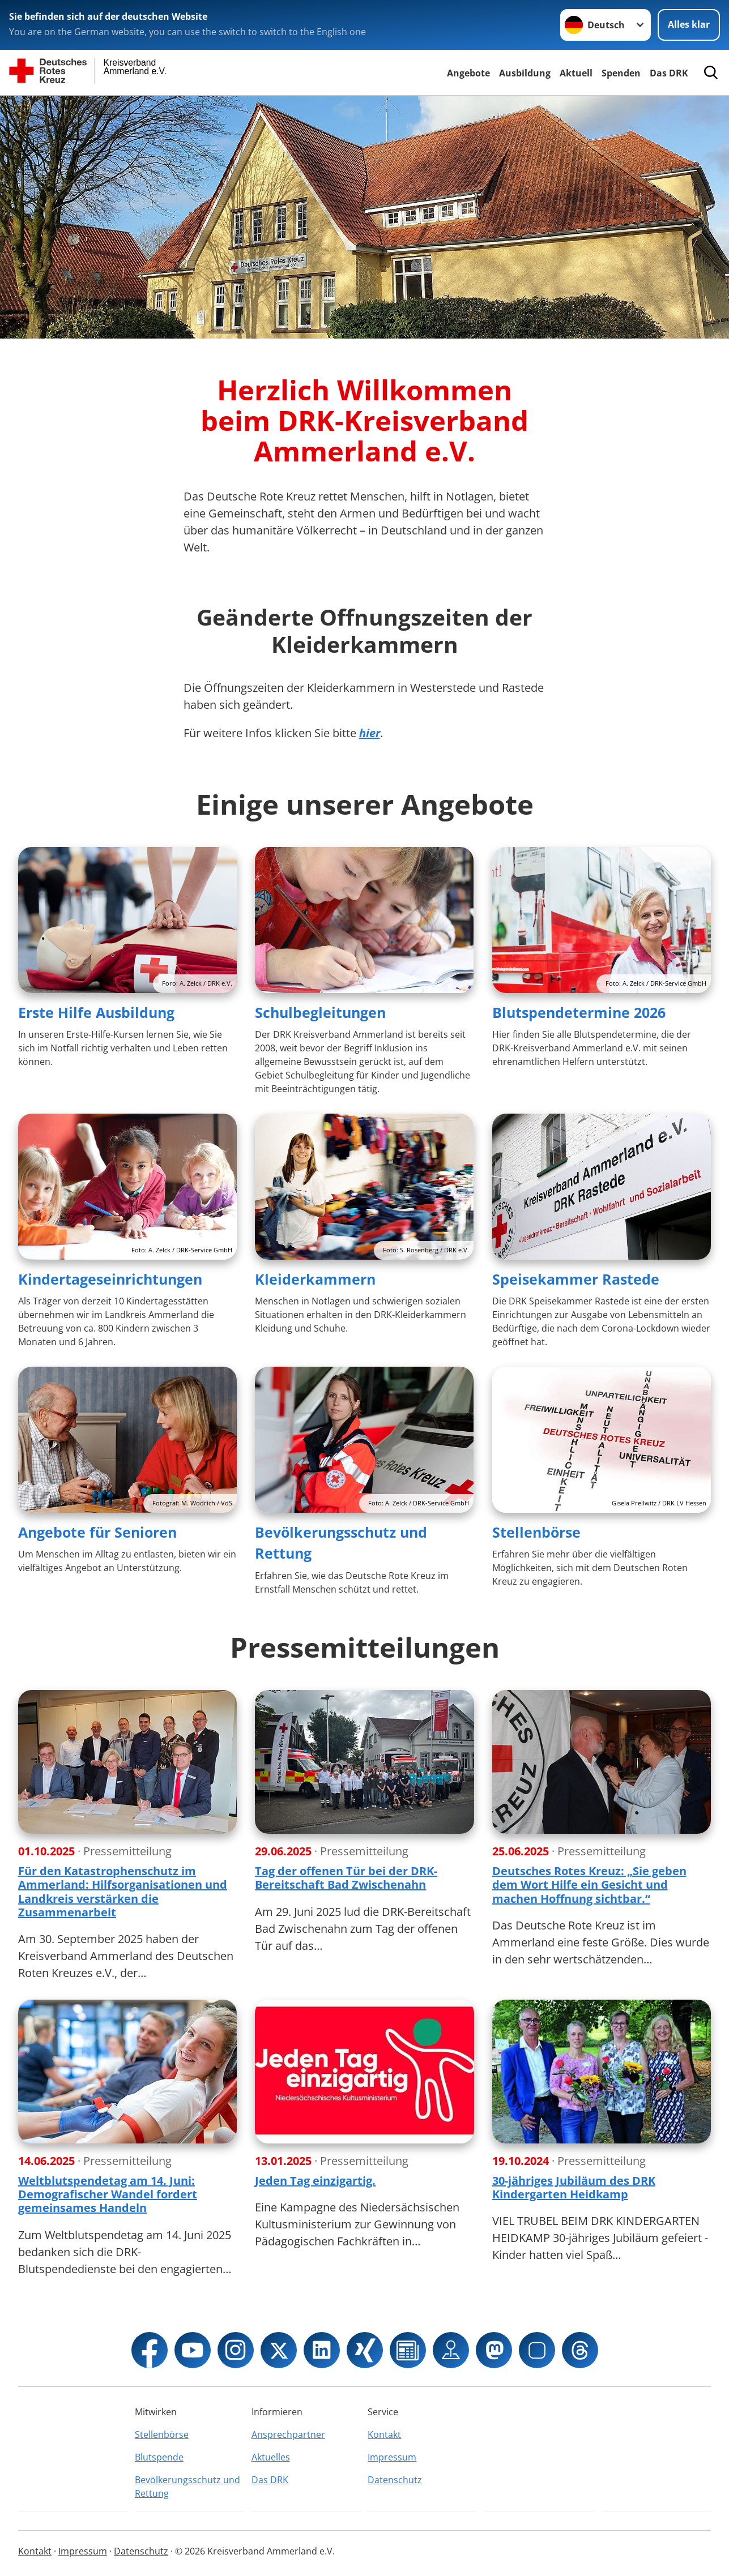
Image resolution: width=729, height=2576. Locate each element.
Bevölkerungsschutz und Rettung (187, 2487)
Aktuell (576, 73)
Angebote (468, 73)
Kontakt (384, 2434)
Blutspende (159, 2457)
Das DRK (669, 73)
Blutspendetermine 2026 (579, 1012)
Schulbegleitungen (320, 1012)
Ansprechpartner (288, 2434)
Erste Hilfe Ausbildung (96, 1012)
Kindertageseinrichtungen (110, 1279)
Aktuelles (270, 2457)
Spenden (621, 73)
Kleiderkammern (315, 1279)
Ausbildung (525, 73)
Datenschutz (395, 2480)
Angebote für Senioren (97, 1532)
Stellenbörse (536, 1532)
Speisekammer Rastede (575, 1279)
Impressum (392, 2457)
